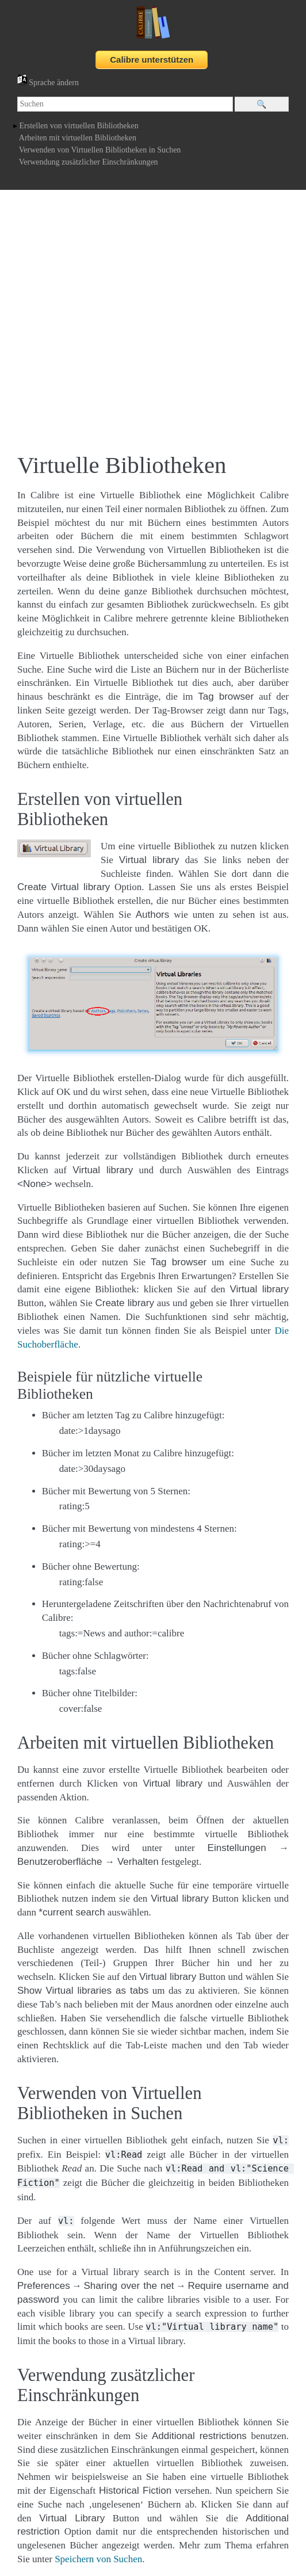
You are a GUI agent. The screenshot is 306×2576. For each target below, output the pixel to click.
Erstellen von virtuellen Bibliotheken (79, 125)
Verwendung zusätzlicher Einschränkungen (88, 162)
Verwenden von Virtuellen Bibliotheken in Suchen (100, 150)
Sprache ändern (48, 82)
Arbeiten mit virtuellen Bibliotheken (77, 137)
